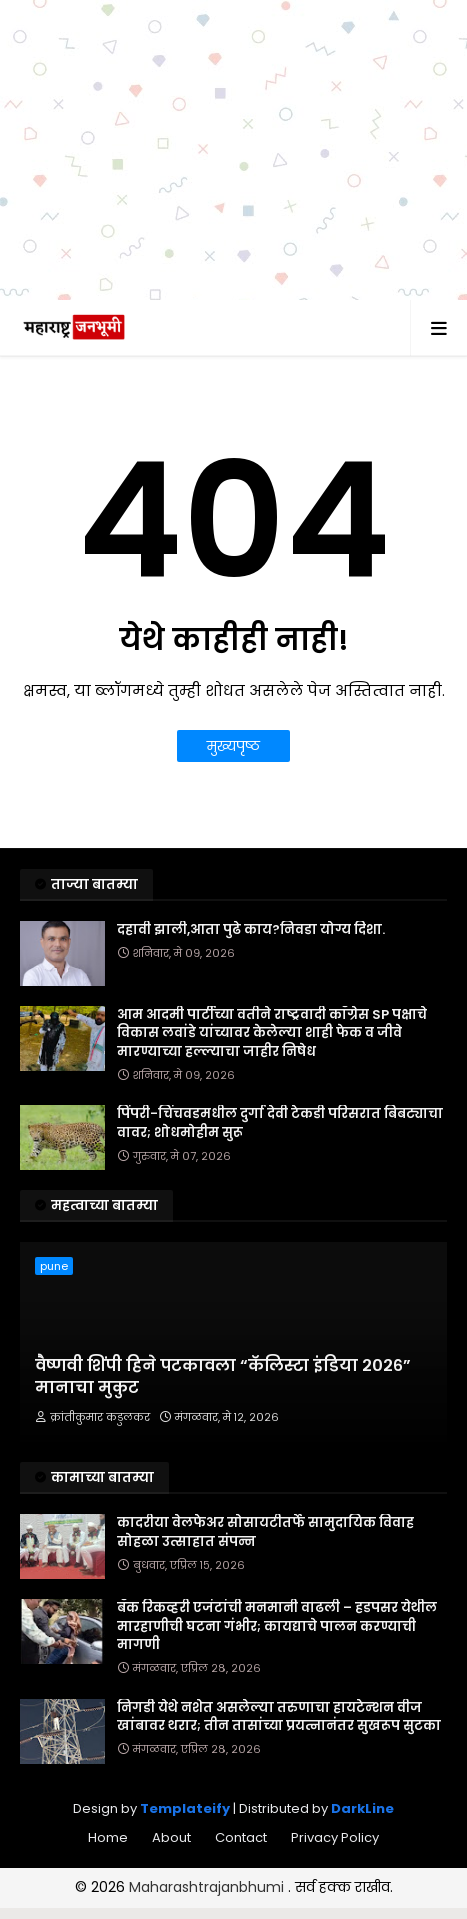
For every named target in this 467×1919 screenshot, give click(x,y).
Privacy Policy (335, 1837)
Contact (241, 1837)
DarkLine (362, 1808)
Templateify (185, 1808)
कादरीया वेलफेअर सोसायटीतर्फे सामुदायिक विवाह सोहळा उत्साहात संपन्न (265, 1532)
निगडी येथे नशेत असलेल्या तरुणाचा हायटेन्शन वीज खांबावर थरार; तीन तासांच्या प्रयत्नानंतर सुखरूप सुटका (279, 1717)
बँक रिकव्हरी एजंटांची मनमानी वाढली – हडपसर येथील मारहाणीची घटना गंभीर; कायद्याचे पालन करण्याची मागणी (277, 1626)
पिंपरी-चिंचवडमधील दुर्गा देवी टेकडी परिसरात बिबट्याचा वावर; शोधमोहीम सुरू (280, 1123)
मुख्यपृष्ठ (233, 746)
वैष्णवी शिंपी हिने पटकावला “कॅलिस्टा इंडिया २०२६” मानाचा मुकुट (223, 1377)
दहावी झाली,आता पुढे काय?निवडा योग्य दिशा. (251, 930)
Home (108, 1837)
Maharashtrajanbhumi (208, 1887)
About (171, 1837)
